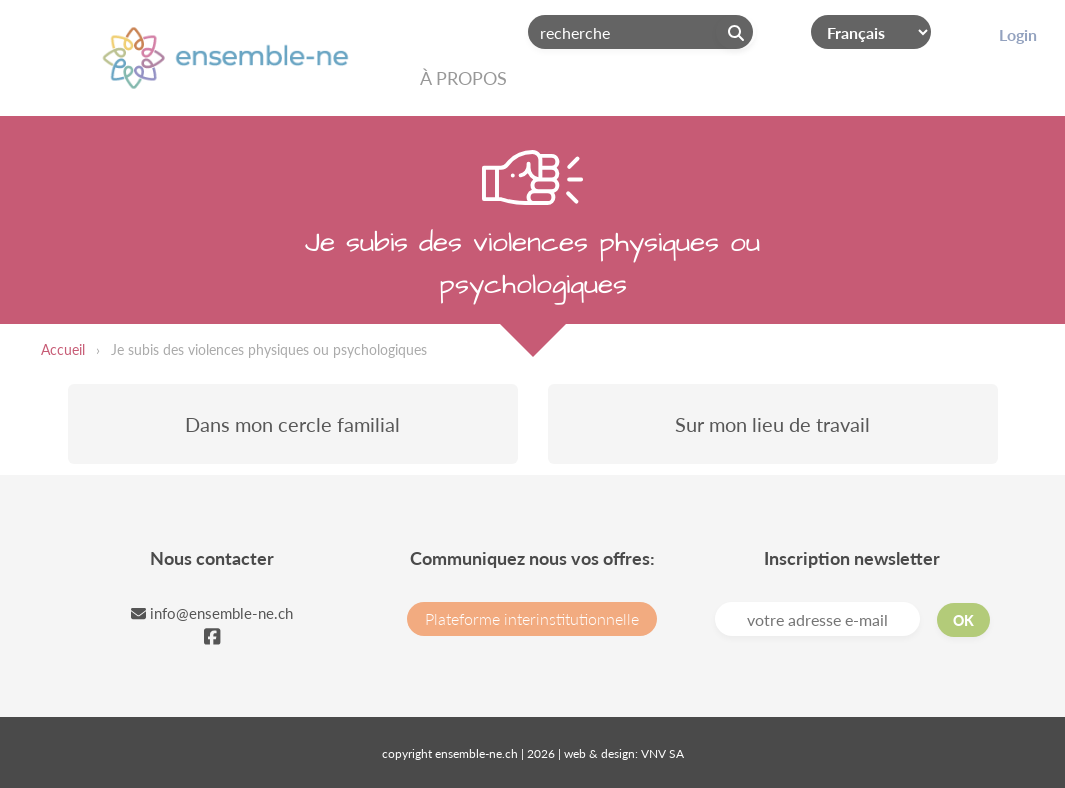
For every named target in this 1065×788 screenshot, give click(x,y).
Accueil (63, 349)
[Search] (640, 32)
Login (1018, 34)
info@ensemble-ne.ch (212, 613)
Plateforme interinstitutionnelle (532, 618)
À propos (463, 78)
